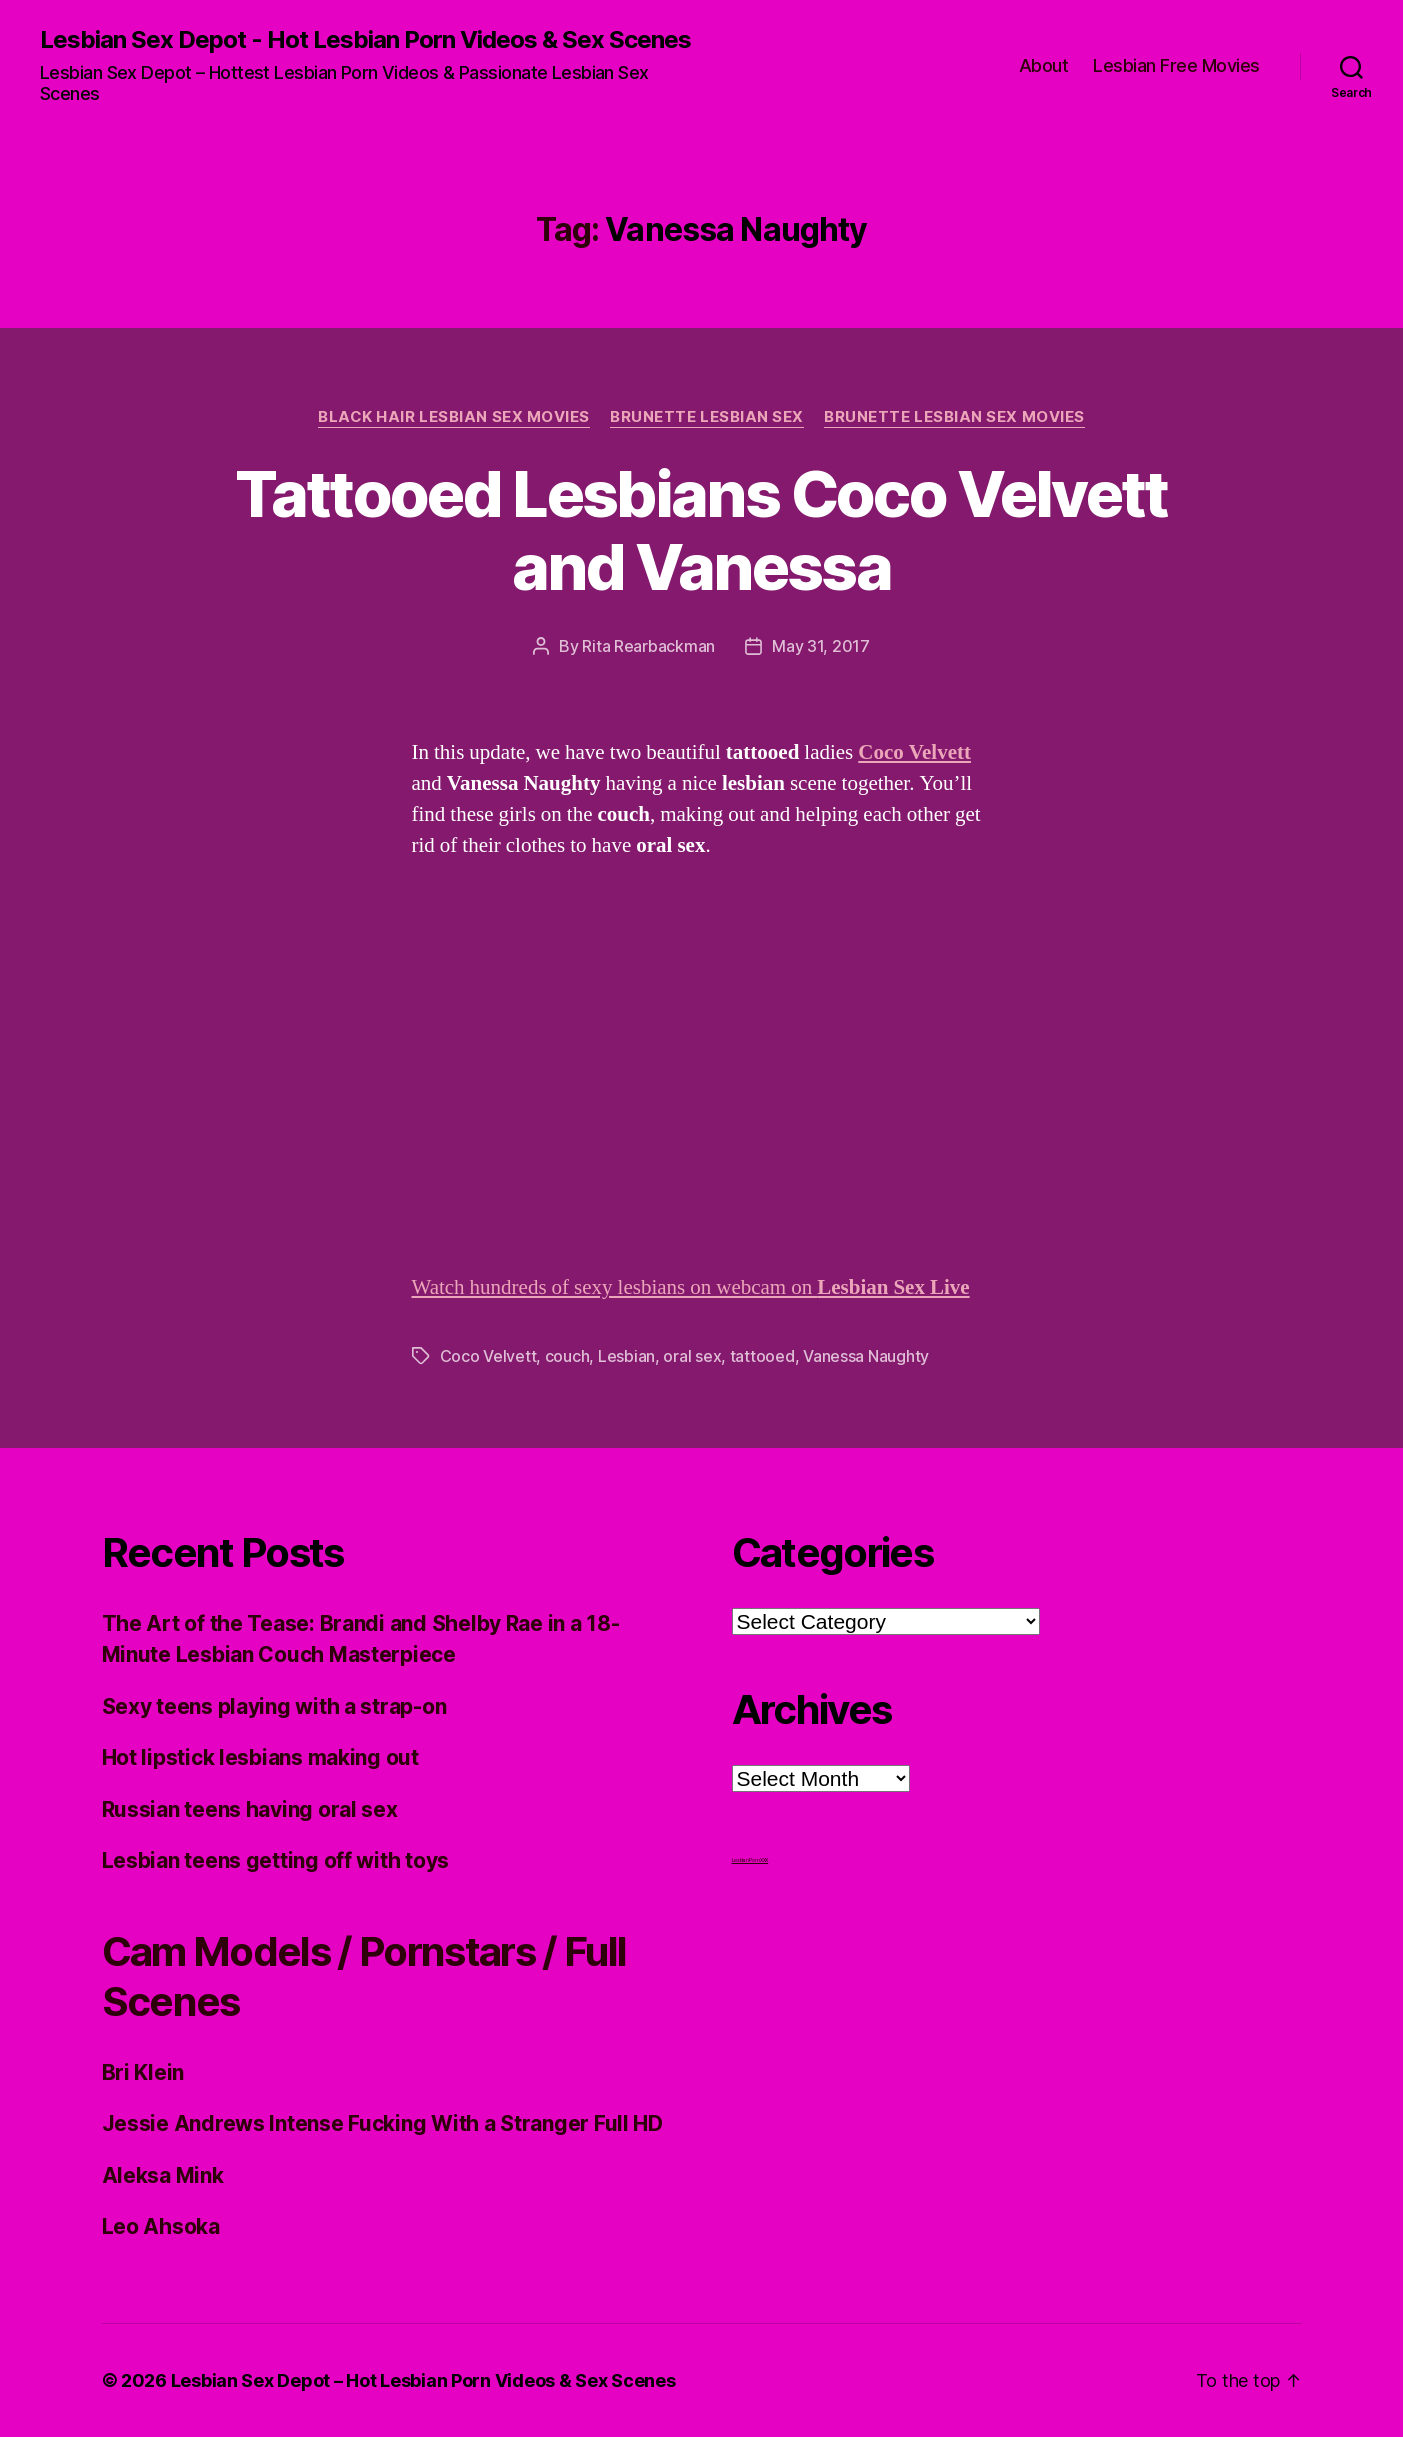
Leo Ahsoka (161, 2226)
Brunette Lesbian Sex (707, 417)
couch (567, 1356)
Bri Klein (143, 2072)
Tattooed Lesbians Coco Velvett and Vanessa (701, 530)
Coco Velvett (914, 752)
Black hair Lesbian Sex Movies (454, 417)
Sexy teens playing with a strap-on (274, 1706)
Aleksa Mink (163, 2175)
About (1044, 65)
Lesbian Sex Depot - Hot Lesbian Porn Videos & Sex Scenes (365, 40)
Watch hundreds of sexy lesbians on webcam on (691, 1287)
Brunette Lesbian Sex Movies (954, 417)
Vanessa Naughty (866, 1356)
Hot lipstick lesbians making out (260, 1757)
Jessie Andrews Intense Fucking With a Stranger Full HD (382, 2123)
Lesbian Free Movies (1176, 65)
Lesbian (626, 1356)
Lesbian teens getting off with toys (276, 1860)
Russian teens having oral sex (250, 1809)
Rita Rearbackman (648, 646)
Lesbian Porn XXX (750, 1860)
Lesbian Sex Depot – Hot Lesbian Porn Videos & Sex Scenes (423, 2380)
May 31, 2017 (821, 646)
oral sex (692, 1356)
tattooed (762, 1356)
